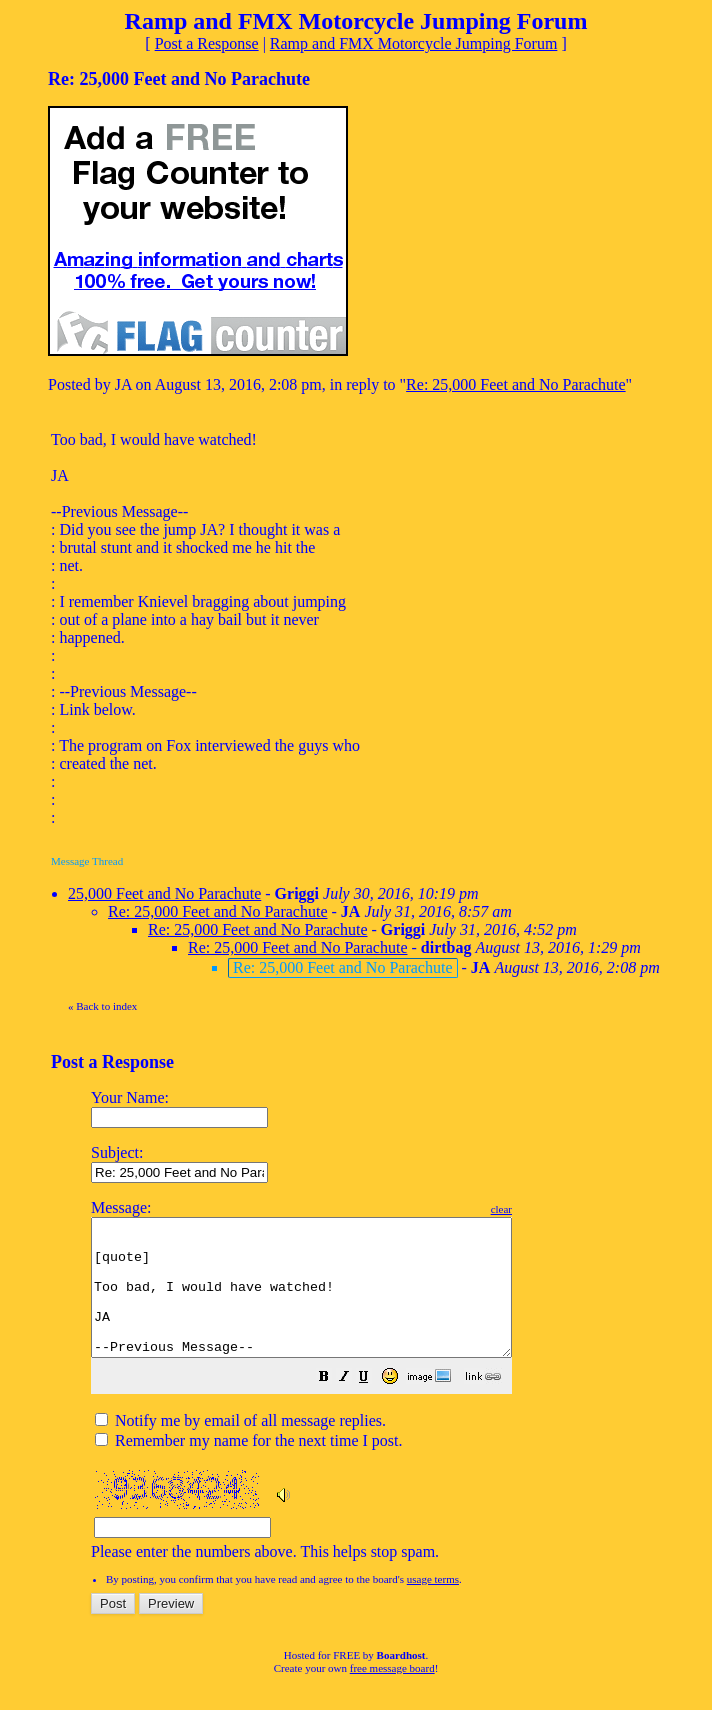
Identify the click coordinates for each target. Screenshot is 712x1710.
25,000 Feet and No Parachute (164, 893)
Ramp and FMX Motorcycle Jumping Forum (414, 43)
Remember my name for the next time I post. (248, 1467)
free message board (392, 1695)
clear (551, 1209)
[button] (374, 1405)
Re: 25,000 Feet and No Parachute (516, 384)
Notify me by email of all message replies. (240, 1447)
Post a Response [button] (207, 43)
